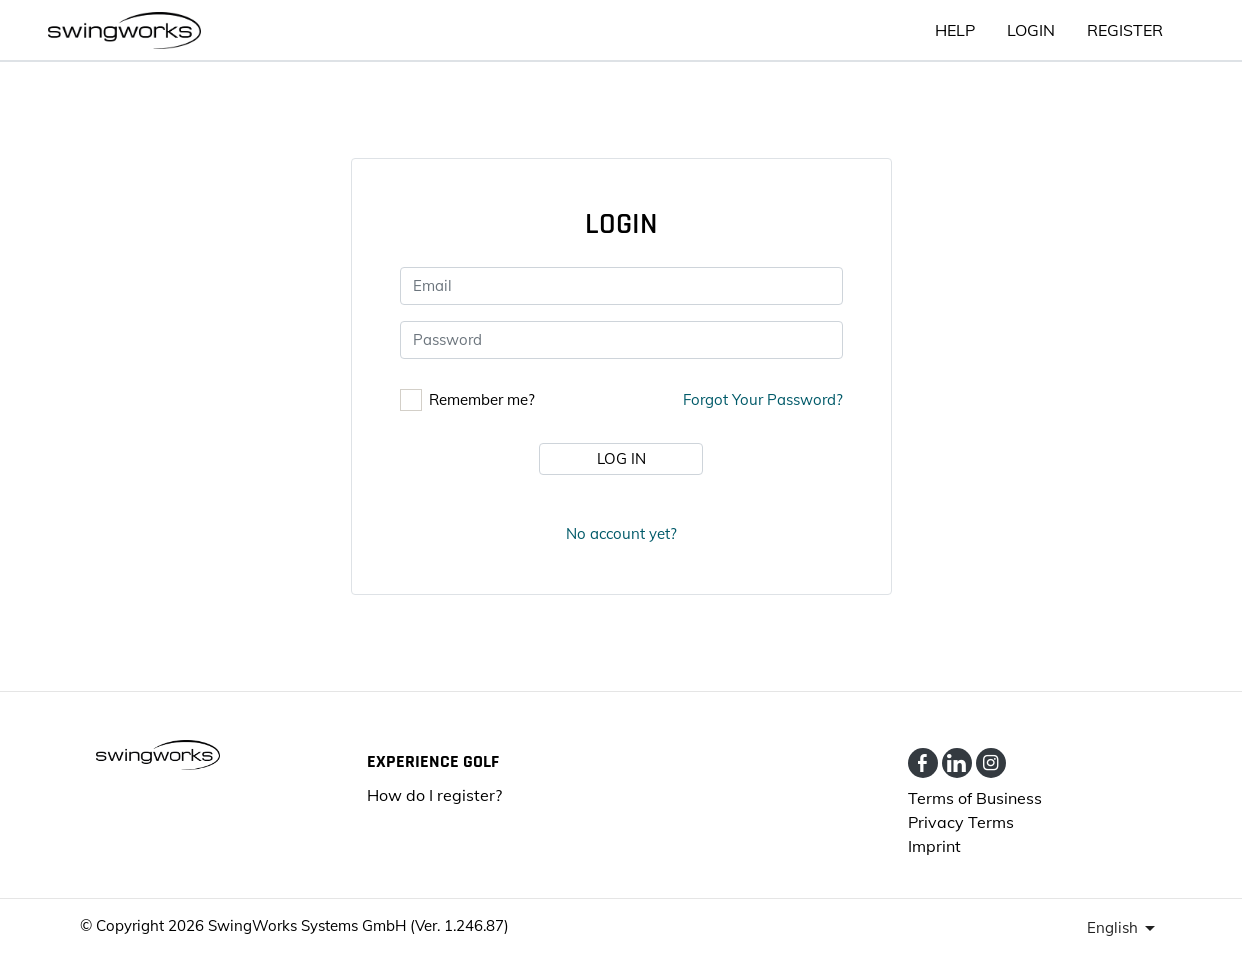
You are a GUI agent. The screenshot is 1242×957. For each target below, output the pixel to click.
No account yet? (621, 533)
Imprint (934, 846)
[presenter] (1124, 928)
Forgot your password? (763, 399)
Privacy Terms (961, 822)
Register (1125, 30)
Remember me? (482, 399)
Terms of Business (975, 798)
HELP (955, 30)
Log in (621, 458)
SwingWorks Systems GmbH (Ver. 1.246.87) (358, 925)
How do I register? (434, 795)
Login (1031, 30)
